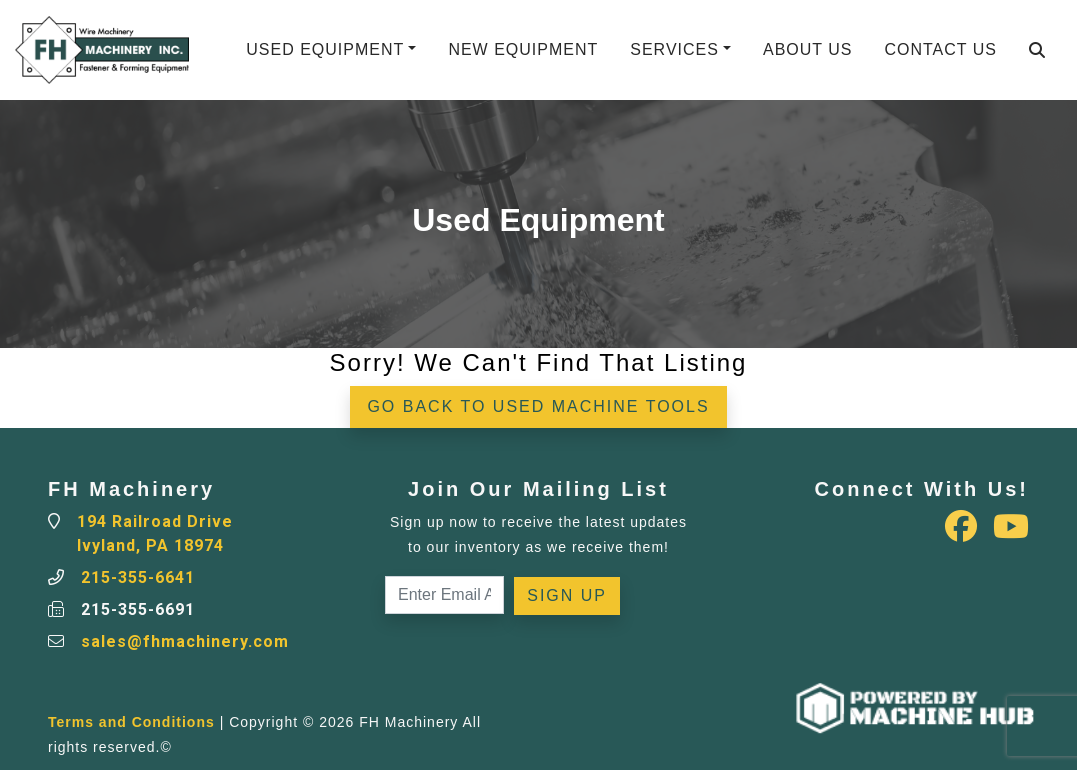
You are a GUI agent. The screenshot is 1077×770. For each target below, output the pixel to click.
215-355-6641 (138, 577)
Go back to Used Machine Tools (538, 406)
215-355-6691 (138, 609)
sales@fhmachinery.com (185, 641)
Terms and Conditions (131, 722)
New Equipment (523, 49)
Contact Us (940, 49)
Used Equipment (325, 49)
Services (674, 49)
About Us (808, 49)
